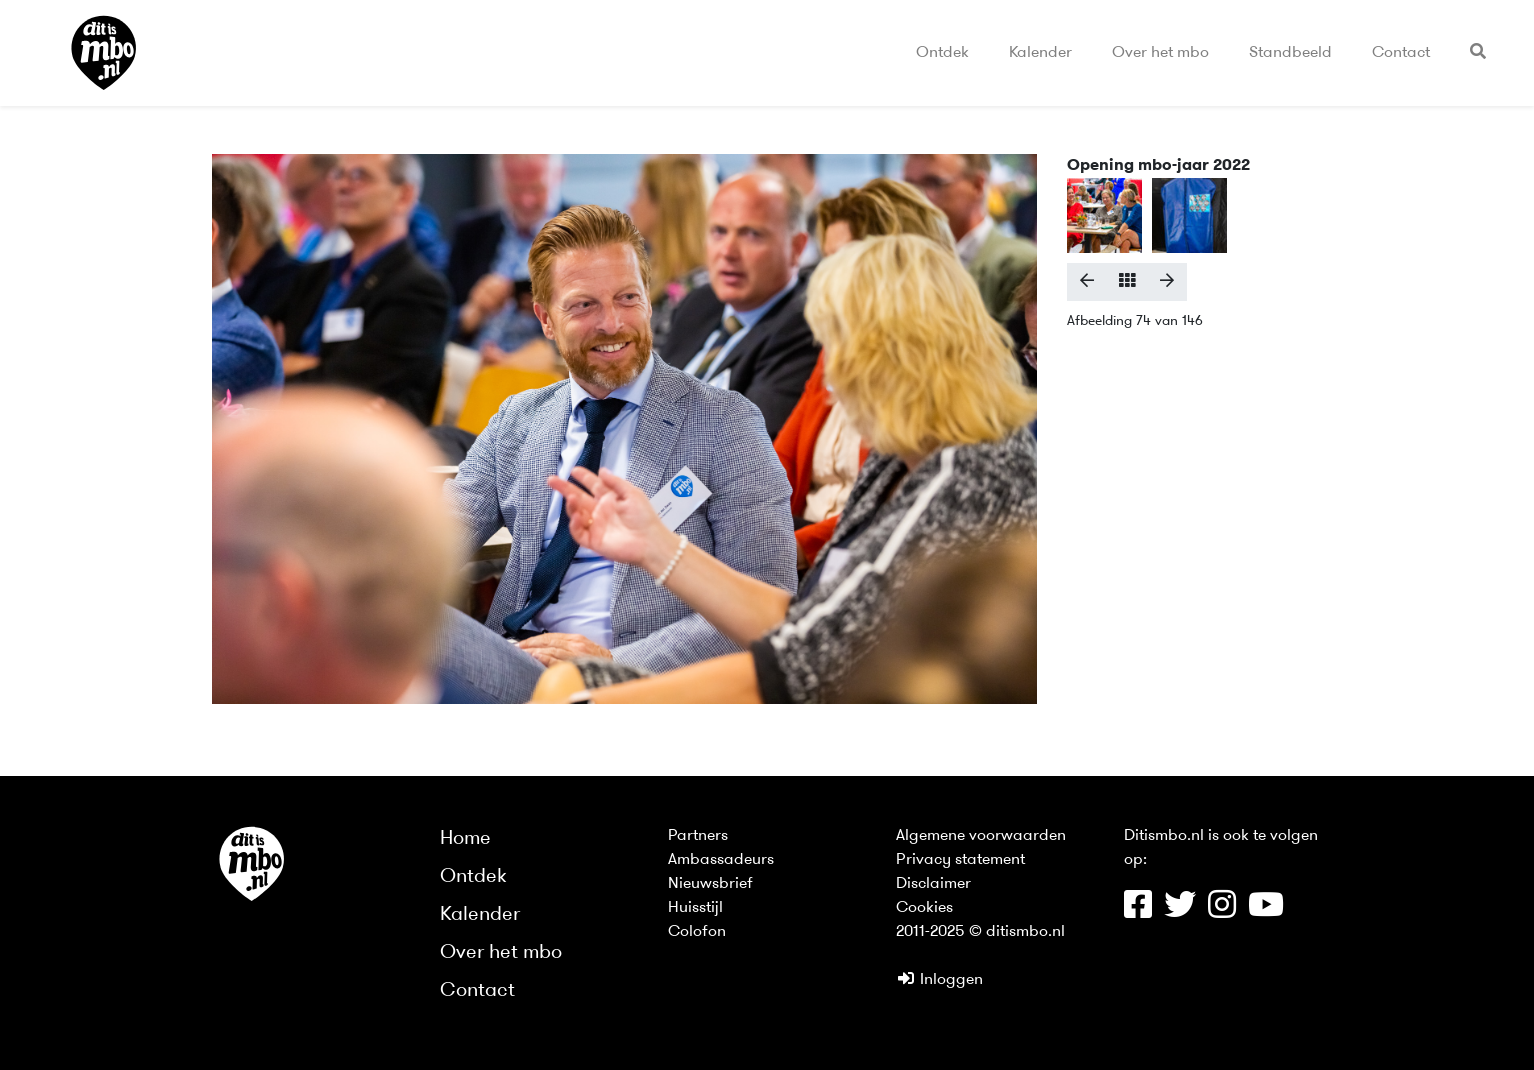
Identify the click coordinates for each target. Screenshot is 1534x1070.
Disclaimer (933, 884)
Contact (1401, 53)
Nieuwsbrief (710, 884)
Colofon (697, 932)
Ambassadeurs (721, 860)
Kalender (1040, 53)
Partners (698, 836)
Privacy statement (960, 860)
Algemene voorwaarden (981, 836)
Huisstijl (695, 908)
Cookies (924, 908)
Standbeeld (1290, 53)
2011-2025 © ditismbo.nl (980, 932)
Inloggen (939, 980)
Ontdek (942, 53)
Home (465, 839)
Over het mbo (1160, 53)
